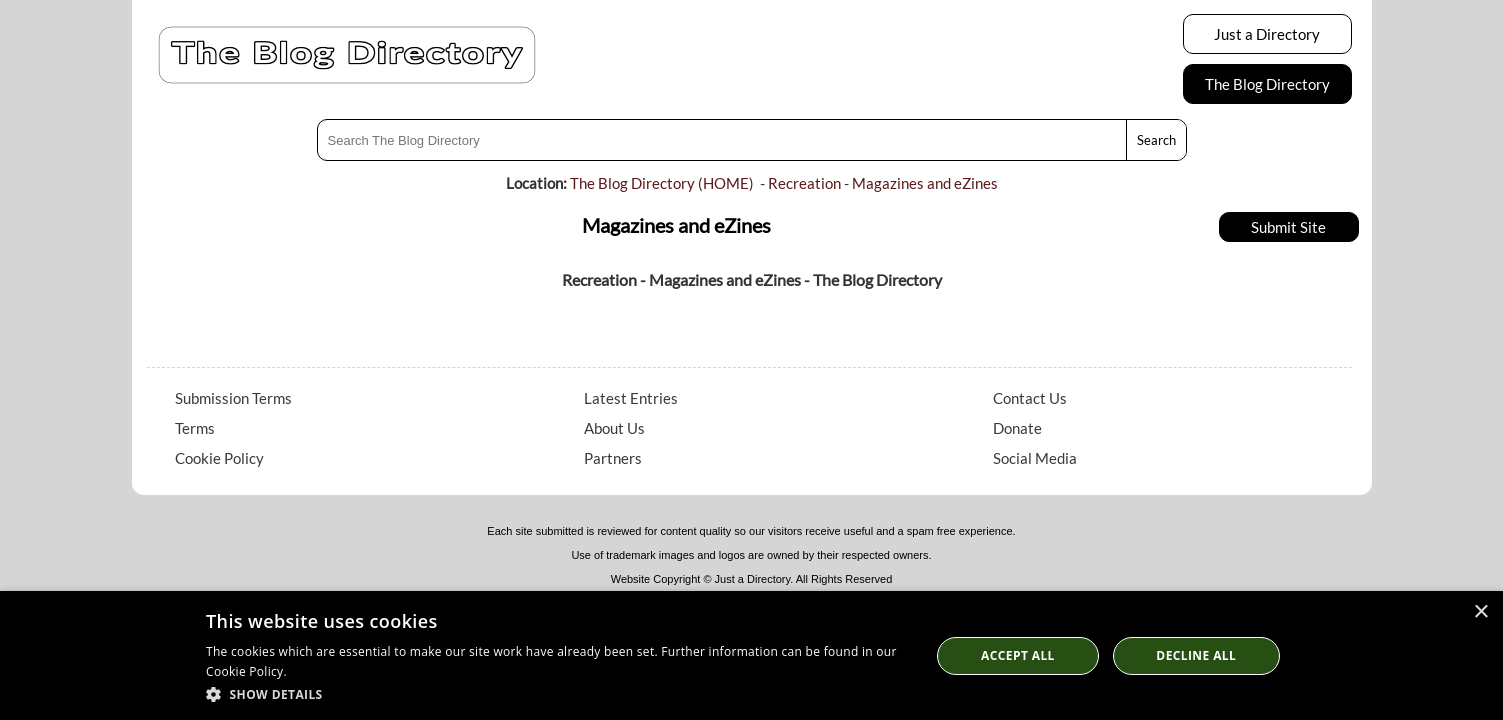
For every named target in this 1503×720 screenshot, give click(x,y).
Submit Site (1288, 227)
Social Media (1035, 458)
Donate (1017, 428)
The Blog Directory (1267, 84)
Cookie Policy (219, 458)
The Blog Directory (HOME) (662, 183)
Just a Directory (1267, 34)
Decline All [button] (1196, 655)
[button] (557, 693)
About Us (614, 428)
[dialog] (751, 655)
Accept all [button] (1018, 655)
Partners (613, 458)
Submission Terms (233, 398)
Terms (195, 428)
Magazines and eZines (925, 183)
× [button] (1480, 612)
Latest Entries (631, 398)
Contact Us (1030, 398)
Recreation (804, 183)
